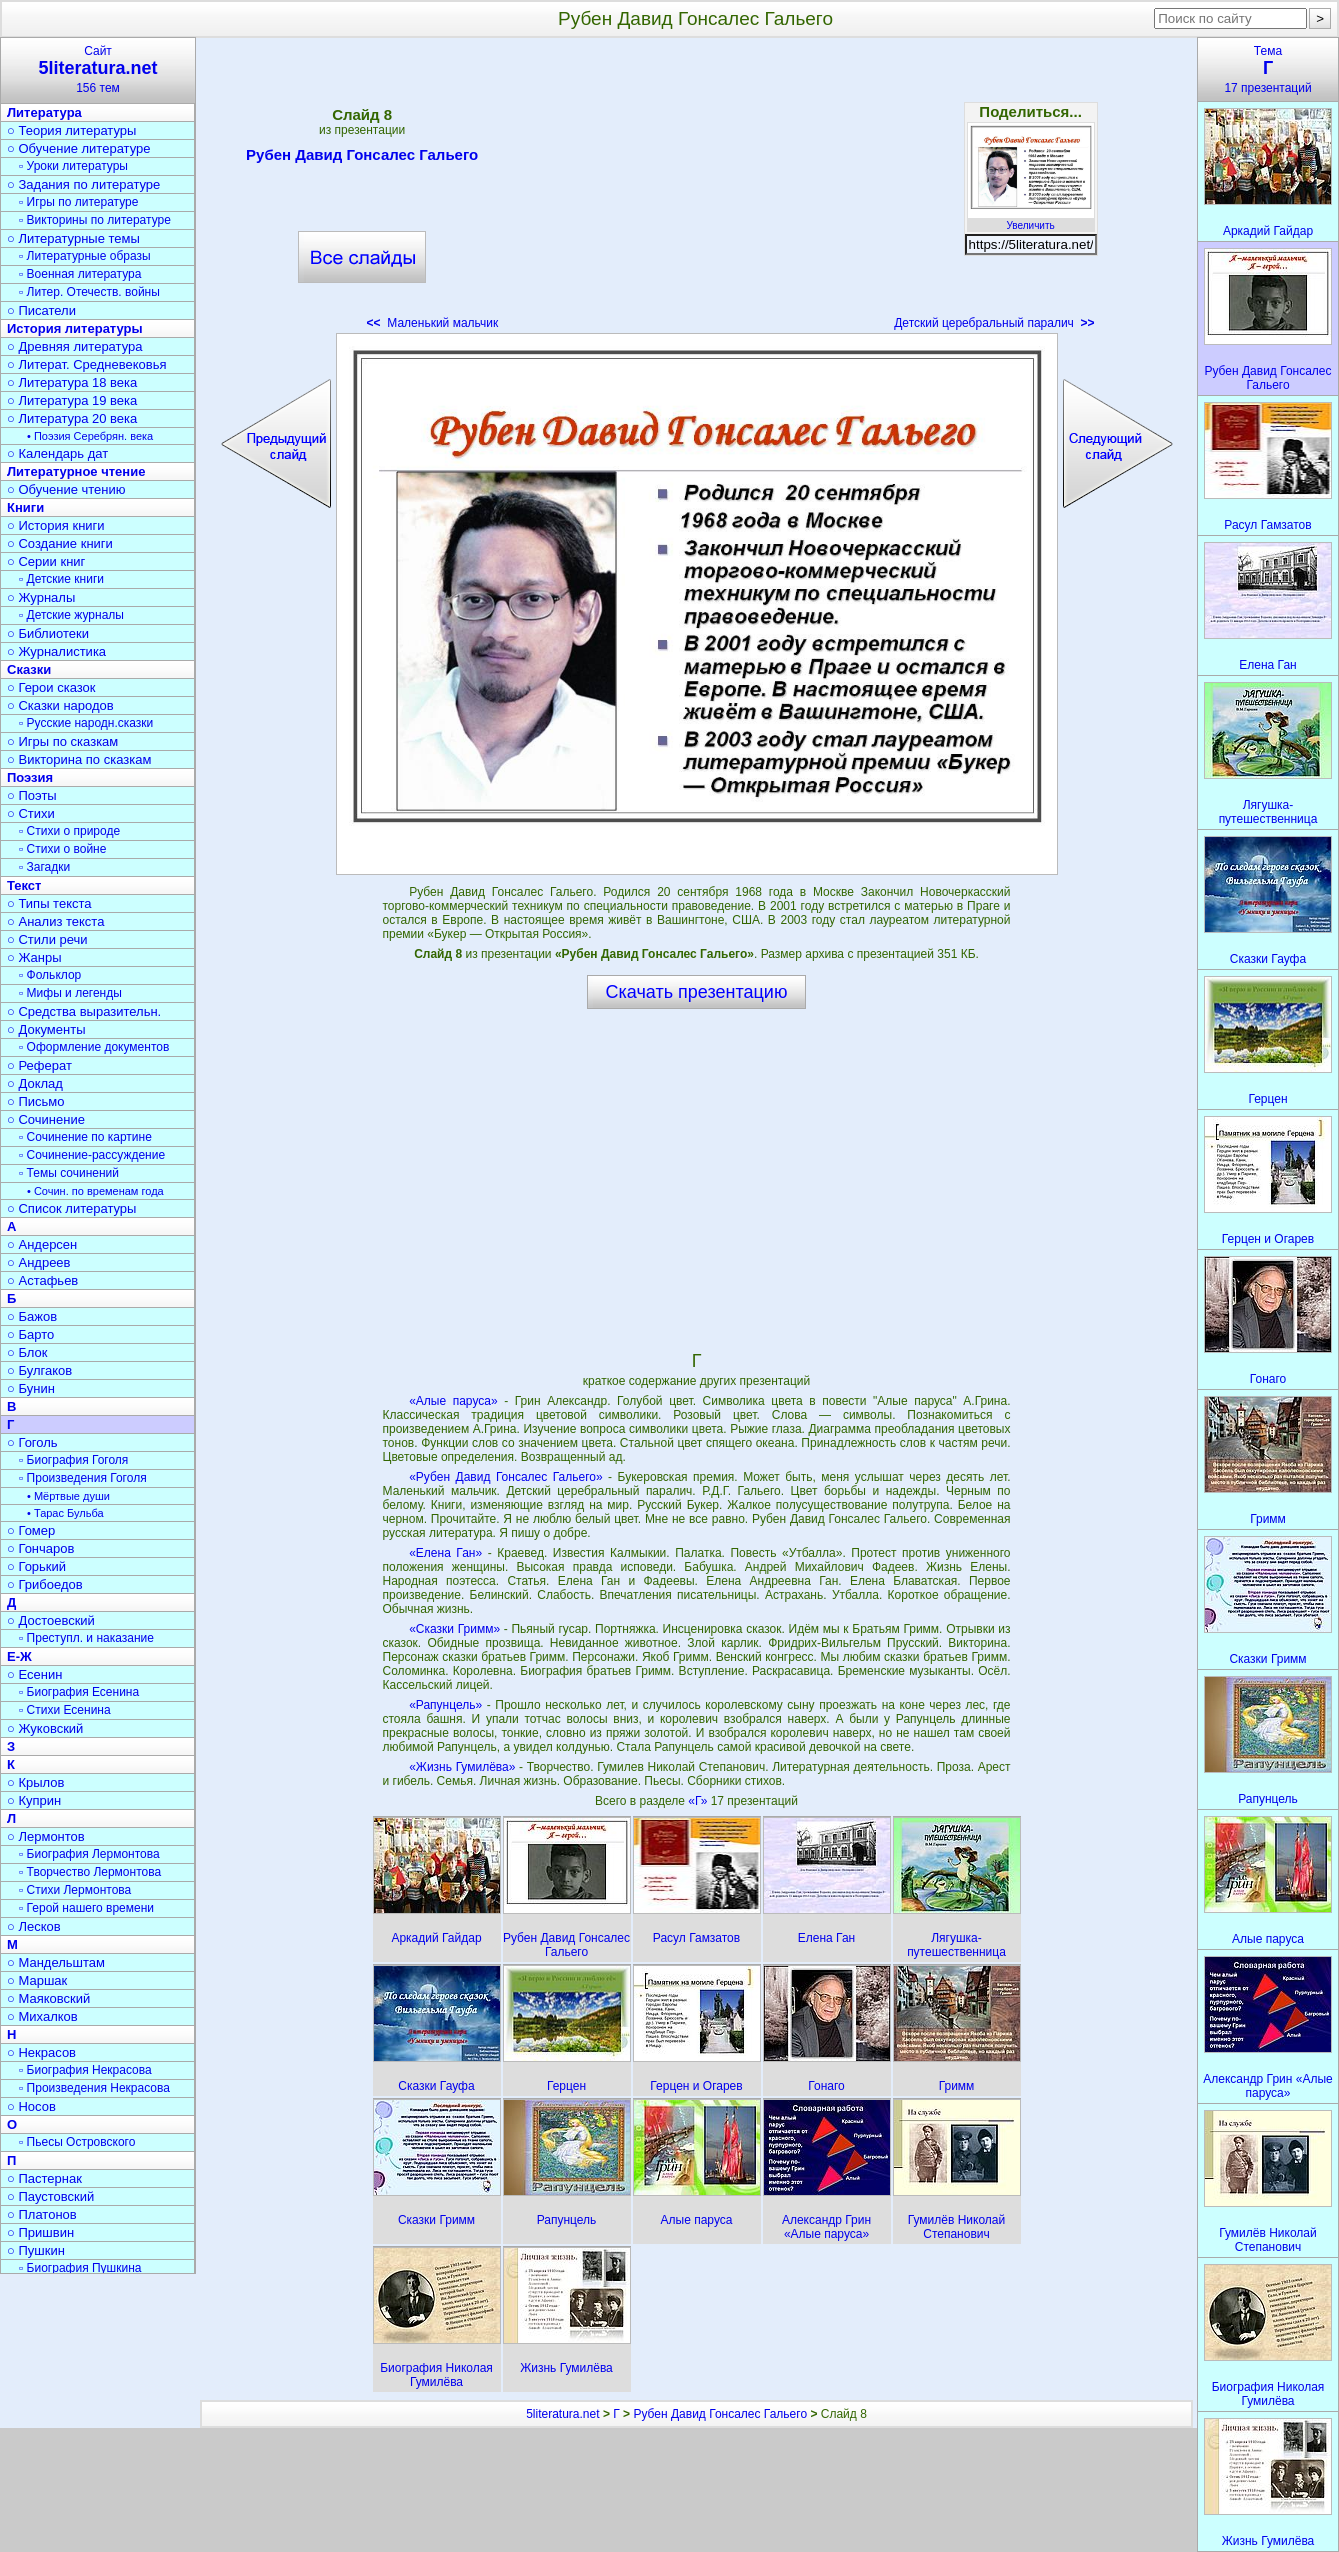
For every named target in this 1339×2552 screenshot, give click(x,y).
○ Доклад (35, 1083)
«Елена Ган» (445, 1553)
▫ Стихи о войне (62, 849)
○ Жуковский (45, 1728)
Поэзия (30, 777)
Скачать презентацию (697, 992)
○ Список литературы (71, 1208)
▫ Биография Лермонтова (89, 1854)
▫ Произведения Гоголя (83, 1478)
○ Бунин (31, 1388)
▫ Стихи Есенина (65, 1710)
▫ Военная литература (80, 274)
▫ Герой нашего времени (86, 1908)
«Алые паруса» (453, 1401)
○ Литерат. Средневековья (87, 364)
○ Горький (36, 1566)
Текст (24, 885)
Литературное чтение (76, 471)
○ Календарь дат (57, 453)
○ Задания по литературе (83, 184)
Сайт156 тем (98, 69)
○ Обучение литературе (79, 148)
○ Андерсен (42, 1244)
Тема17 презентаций (1268, 69)
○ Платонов (42, 2214)
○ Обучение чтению (66, 489)
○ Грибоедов (45, 1584)
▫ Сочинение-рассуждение (92, 1155)
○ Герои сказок (51, 687)
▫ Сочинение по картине (85, 1137)
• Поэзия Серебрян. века (90, 436)
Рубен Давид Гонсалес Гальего (362, 158)
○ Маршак (37, 1980)
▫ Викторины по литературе (95, 220)
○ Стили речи (47, 939)
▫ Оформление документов (94, 1047)
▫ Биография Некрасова (85, 2070)
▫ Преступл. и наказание (86, 1638)
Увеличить (1031, 220)
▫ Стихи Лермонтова (75, 1890)
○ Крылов (35, 1782)
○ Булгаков (39, 1370)
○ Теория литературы (71, 130)
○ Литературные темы (73, 238)
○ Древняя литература (74, 346)
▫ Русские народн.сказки (86, 723)
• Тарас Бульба (65, 1513)
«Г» (699, 1801)
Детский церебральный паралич (994, 323)
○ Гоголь (32, 1442)
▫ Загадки (44, 867)
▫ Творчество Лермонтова (90, 1872)
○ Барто (30, 1334)
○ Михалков (42, 2016)
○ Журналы (41, 597)
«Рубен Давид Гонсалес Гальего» (505, 1477)
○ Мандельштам (56, 1962)
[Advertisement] (696, 190)
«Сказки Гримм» (454, 1629)
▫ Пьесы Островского (77, 2142)
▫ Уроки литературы (73, 166)
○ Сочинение (46, 1119)
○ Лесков (34, 1926)
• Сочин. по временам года (95, 1191)
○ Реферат (39, 1065)
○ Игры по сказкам (62, 741)
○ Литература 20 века (72, 418)
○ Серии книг (46, 561)
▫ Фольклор (50, 975)
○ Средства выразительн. (84, 1011)
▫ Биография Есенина (79, 1692)
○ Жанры (34, 957)
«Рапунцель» (445, 1705)
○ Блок (27, 1352)
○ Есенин (34, 1674)
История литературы (75, 328)
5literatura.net (562, 2414)
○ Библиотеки (48, 633)
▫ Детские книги (61, 579)
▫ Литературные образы (85, 256)
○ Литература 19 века (72, 400)
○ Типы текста (49, 903)
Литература (44, 112)
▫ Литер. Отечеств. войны (89, 292)
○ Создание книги (60, 543)
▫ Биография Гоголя (73, 1460)
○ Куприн (34, 1800)
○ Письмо (36, 1101)
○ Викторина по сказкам (79, 759)
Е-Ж (19, 1656)
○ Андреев (39, 1262)
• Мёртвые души (68, 1496)
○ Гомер (31, 1530)
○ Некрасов (41, 2052)
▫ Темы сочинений (69, 1173)
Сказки (29, 669)
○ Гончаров (40, 1548)
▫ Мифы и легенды (70, 993)
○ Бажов (32, 1316)
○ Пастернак (44, 2178)
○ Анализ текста (55, 921)
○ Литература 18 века (72, 382)
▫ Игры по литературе (78, 202)
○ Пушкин (36, 2250)
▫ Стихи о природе (69, 831)
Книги (25, 507)
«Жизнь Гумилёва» (462, 1767)
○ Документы (46, 1029)
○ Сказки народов (60, 705)
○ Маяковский (48, 1998)
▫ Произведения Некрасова (94, 2088)
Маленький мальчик (433, 323)
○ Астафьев (42, 1280)
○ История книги (56, 525)
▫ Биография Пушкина (80, 2268)
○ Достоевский (51, 1620)
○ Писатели (41, 310)
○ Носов (31, 2106)
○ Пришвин (40, 2232)
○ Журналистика (56, 651)
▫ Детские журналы (71, 615)
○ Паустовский (50, 2196)
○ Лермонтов (46, 1836)
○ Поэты (32, 795)
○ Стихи (31, 813)
